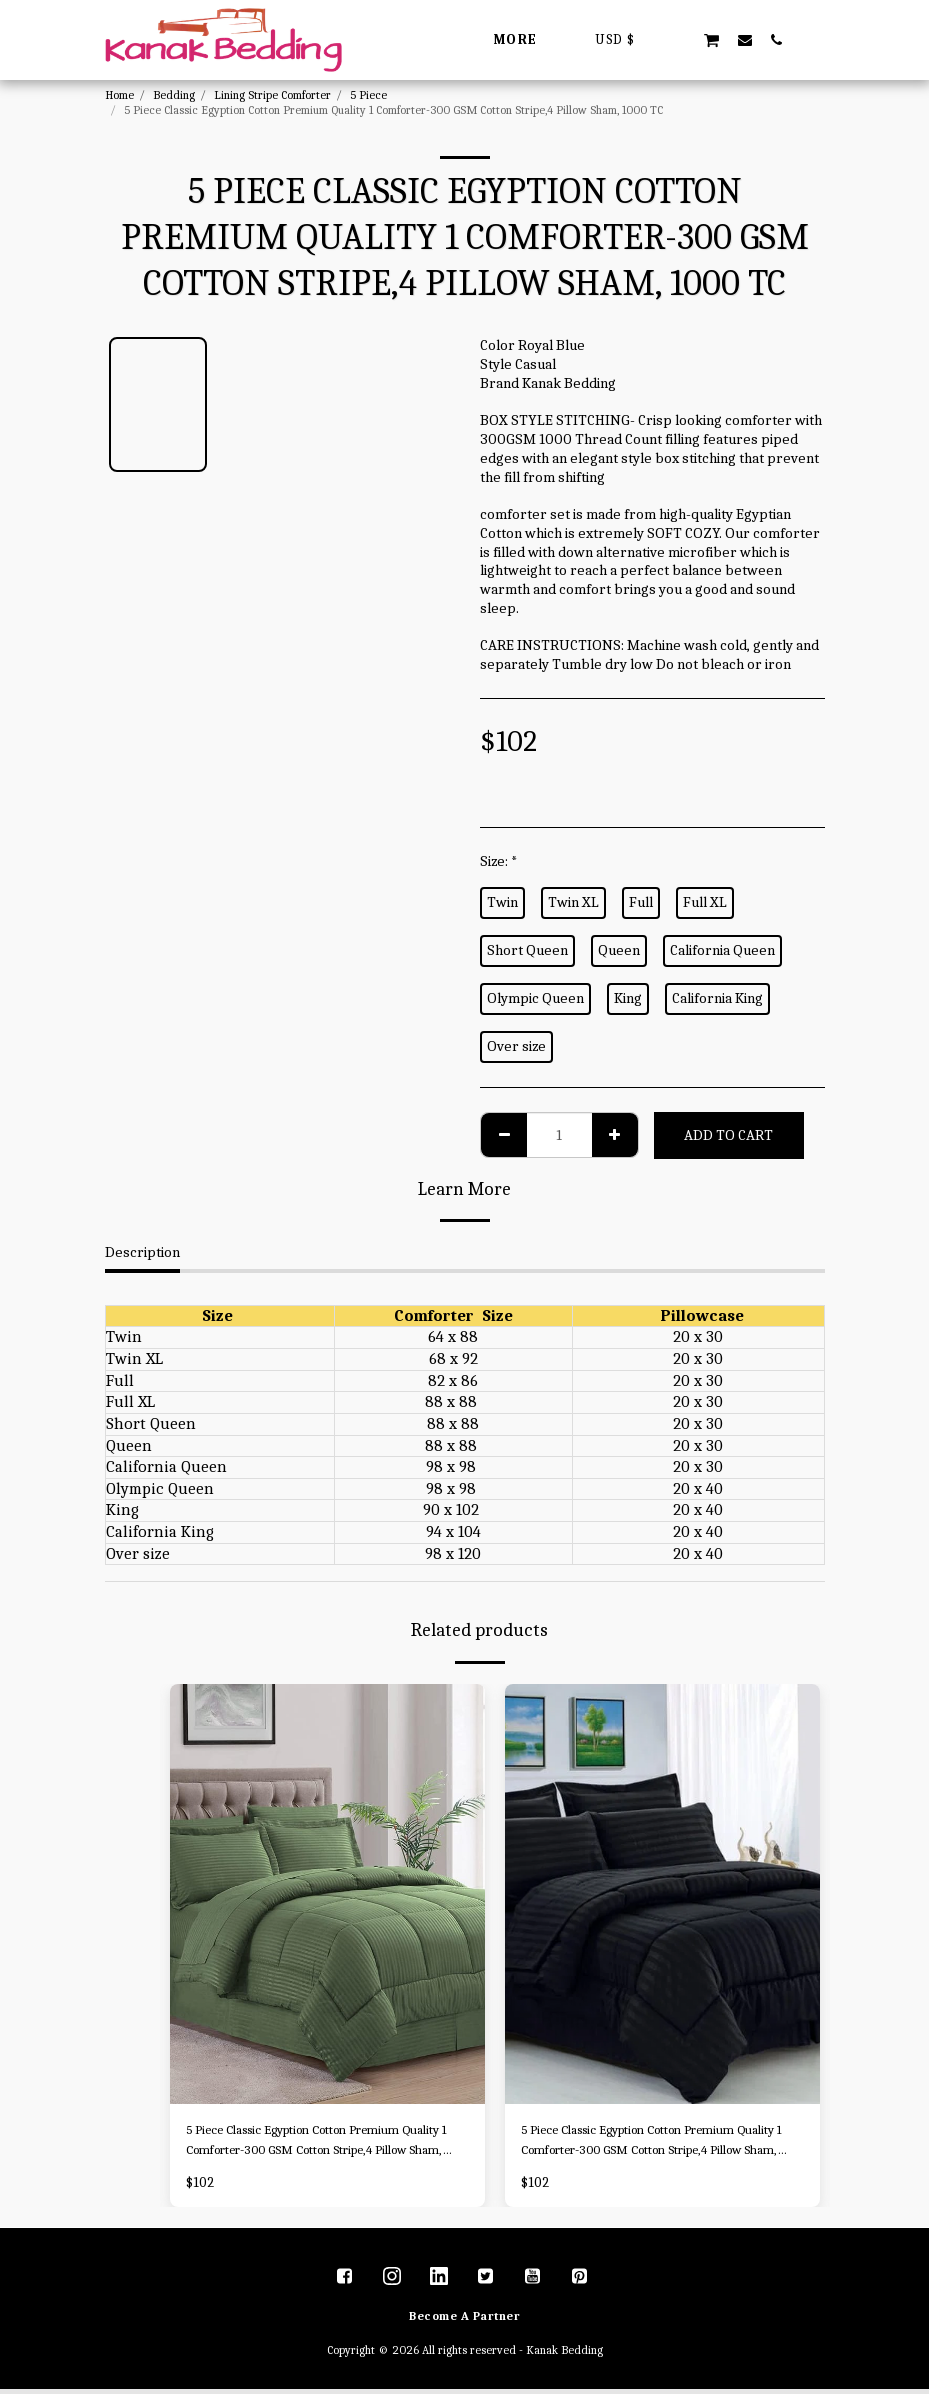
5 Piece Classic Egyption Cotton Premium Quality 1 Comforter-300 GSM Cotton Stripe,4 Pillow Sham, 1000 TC (314, 2143)
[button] (679, 39)
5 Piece (368, 95)
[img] (327, 1894)
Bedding (174, 95)
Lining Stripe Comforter (272, 95)
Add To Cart (728, 1135)
